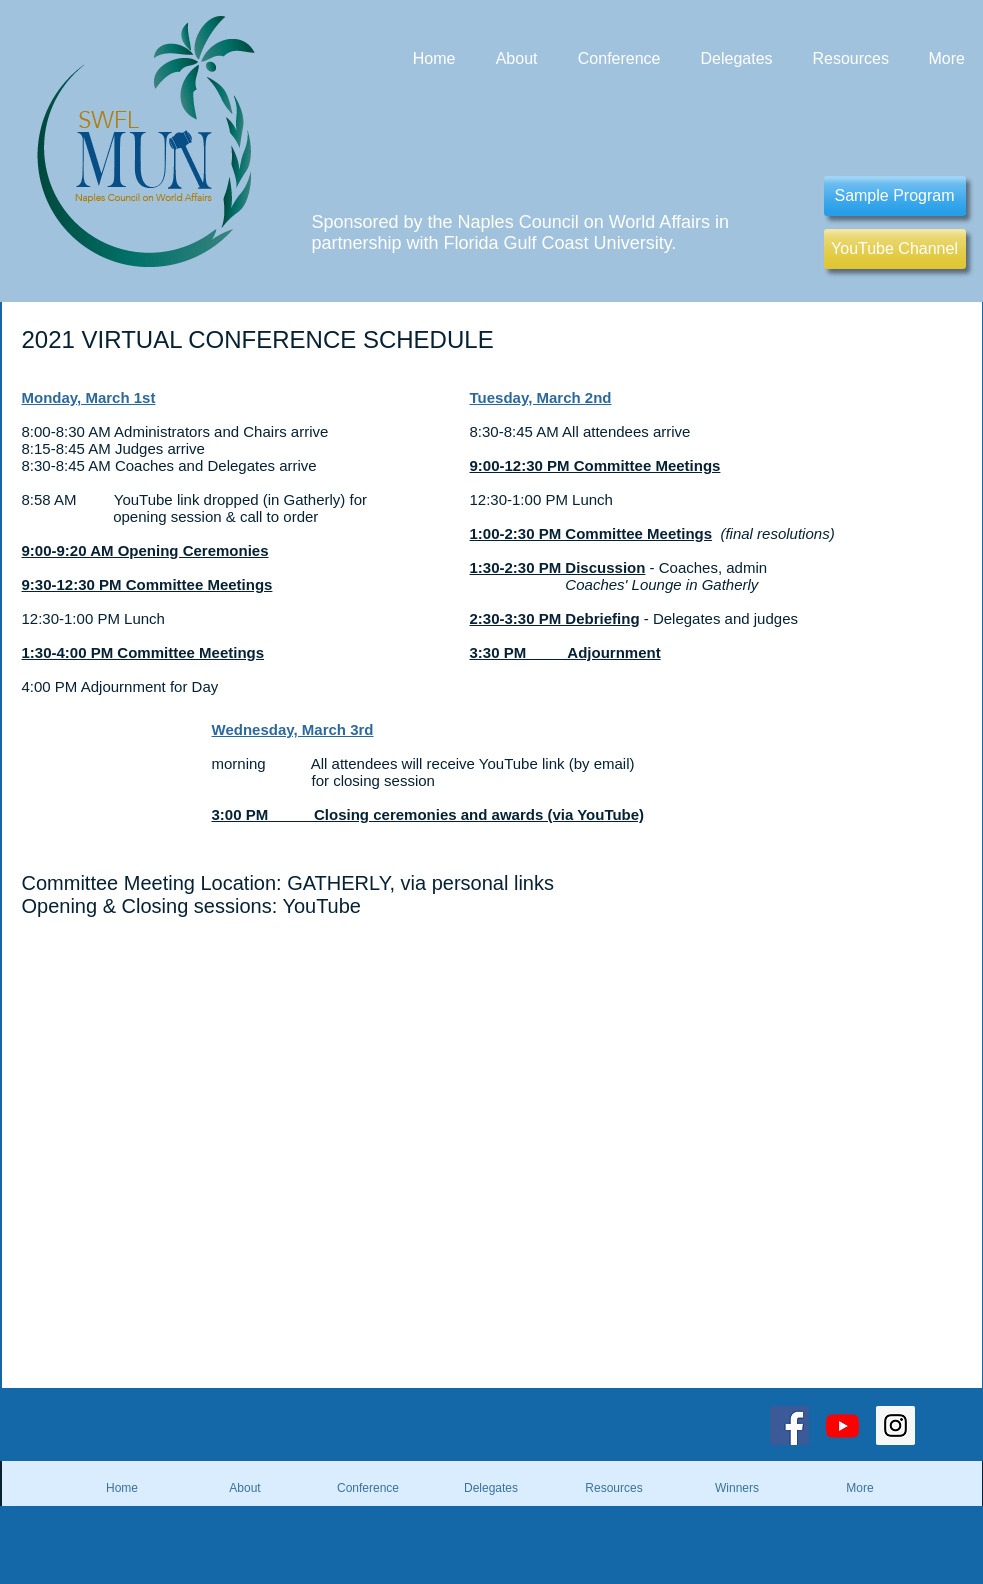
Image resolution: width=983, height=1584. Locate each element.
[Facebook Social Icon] (789, 1425)
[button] (737, 1488)
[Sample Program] (895, 196)
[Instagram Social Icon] (895, 1425)
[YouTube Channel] (895, 249)
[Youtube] (842, 1425)
